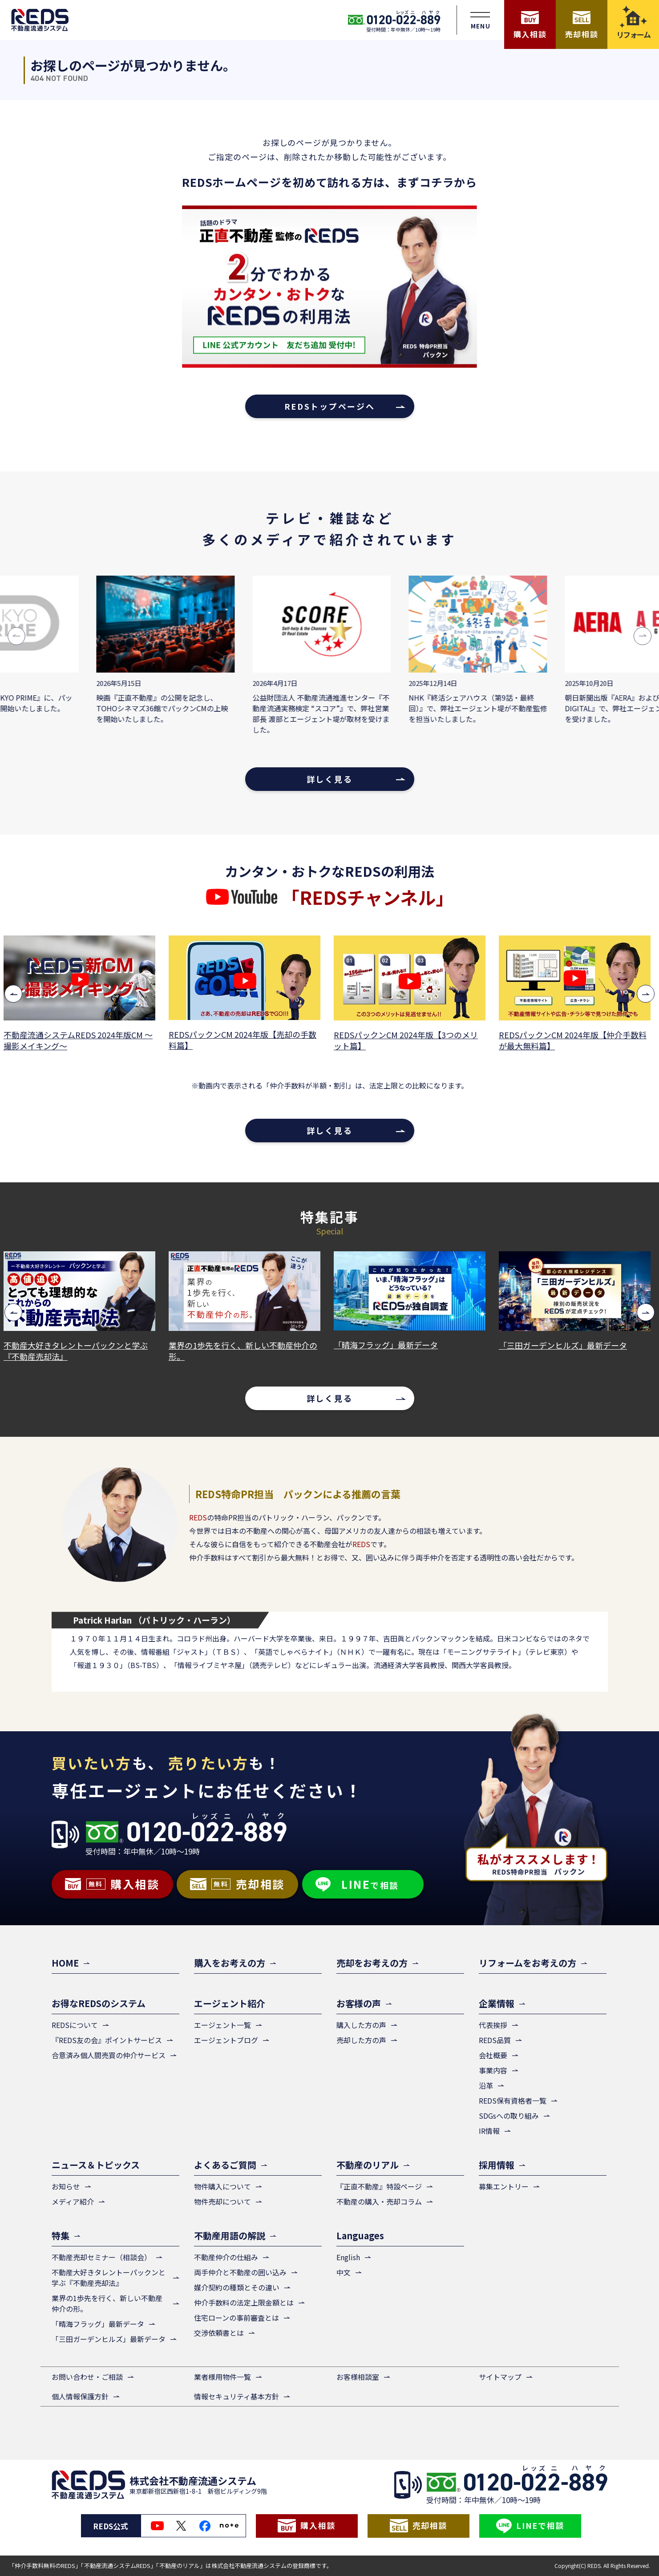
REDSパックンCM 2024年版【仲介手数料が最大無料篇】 (576, 1040)
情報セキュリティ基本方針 (236, 2396)
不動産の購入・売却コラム (379, 2201)
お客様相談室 (357, 2376)
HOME (65, 1962)
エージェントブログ (226, 2040)
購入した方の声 (361, 2025)
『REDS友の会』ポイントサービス (107, 2040)
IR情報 (489, 2130)
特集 (60, 2235)
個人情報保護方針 (80, 2396)
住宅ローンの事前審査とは (236, 2317)
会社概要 (493, 2055)
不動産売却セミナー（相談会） (101, 2257)
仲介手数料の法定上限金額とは (244, 2302)
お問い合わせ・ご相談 (87, 2376)
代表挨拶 (493, 2025)
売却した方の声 (361, 2040)
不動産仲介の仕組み (226, 2257)
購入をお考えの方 (229, 1962)
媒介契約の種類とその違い (236, 2287)
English (348, 2257)
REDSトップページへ (329, 406)
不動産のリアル (367, 2164)
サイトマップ (500, 2376)
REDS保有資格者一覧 (512, 2100)
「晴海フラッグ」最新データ (389, 1344)
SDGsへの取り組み (509, 2115)
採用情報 (496, 2164)
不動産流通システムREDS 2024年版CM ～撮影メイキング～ (81, 1040)
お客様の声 (358, 2003)
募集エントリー (504, 2186)
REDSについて (75, 2025)
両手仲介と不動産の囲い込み (240, 2272)
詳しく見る (330, 779)
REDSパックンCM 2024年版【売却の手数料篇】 (245, 1040)
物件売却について (222, 2201)
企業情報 (496, 2003)
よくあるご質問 (225, 2164)
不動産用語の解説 (229, 2235)
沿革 (486, 2085)
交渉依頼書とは (219, 2332)
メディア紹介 (73, 2201)
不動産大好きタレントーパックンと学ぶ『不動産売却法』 (79, 1351)
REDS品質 (495, 2040)
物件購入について (222, 2186)
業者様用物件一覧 (222, 2376)
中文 (343, 2272)
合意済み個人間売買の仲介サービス (109, 2055)
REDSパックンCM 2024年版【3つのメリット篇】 (409, 1040)
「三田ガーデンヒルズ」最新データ (566, 1345)
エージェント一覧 (222, 2025)
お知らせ (66, 2186)
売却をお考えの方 (372, 1962)
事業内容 (493, 2070)
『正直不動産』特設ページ (379, 2186)
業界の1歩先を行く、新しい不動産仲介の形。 (246, 1351)
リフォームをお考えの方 (527, 1962)
